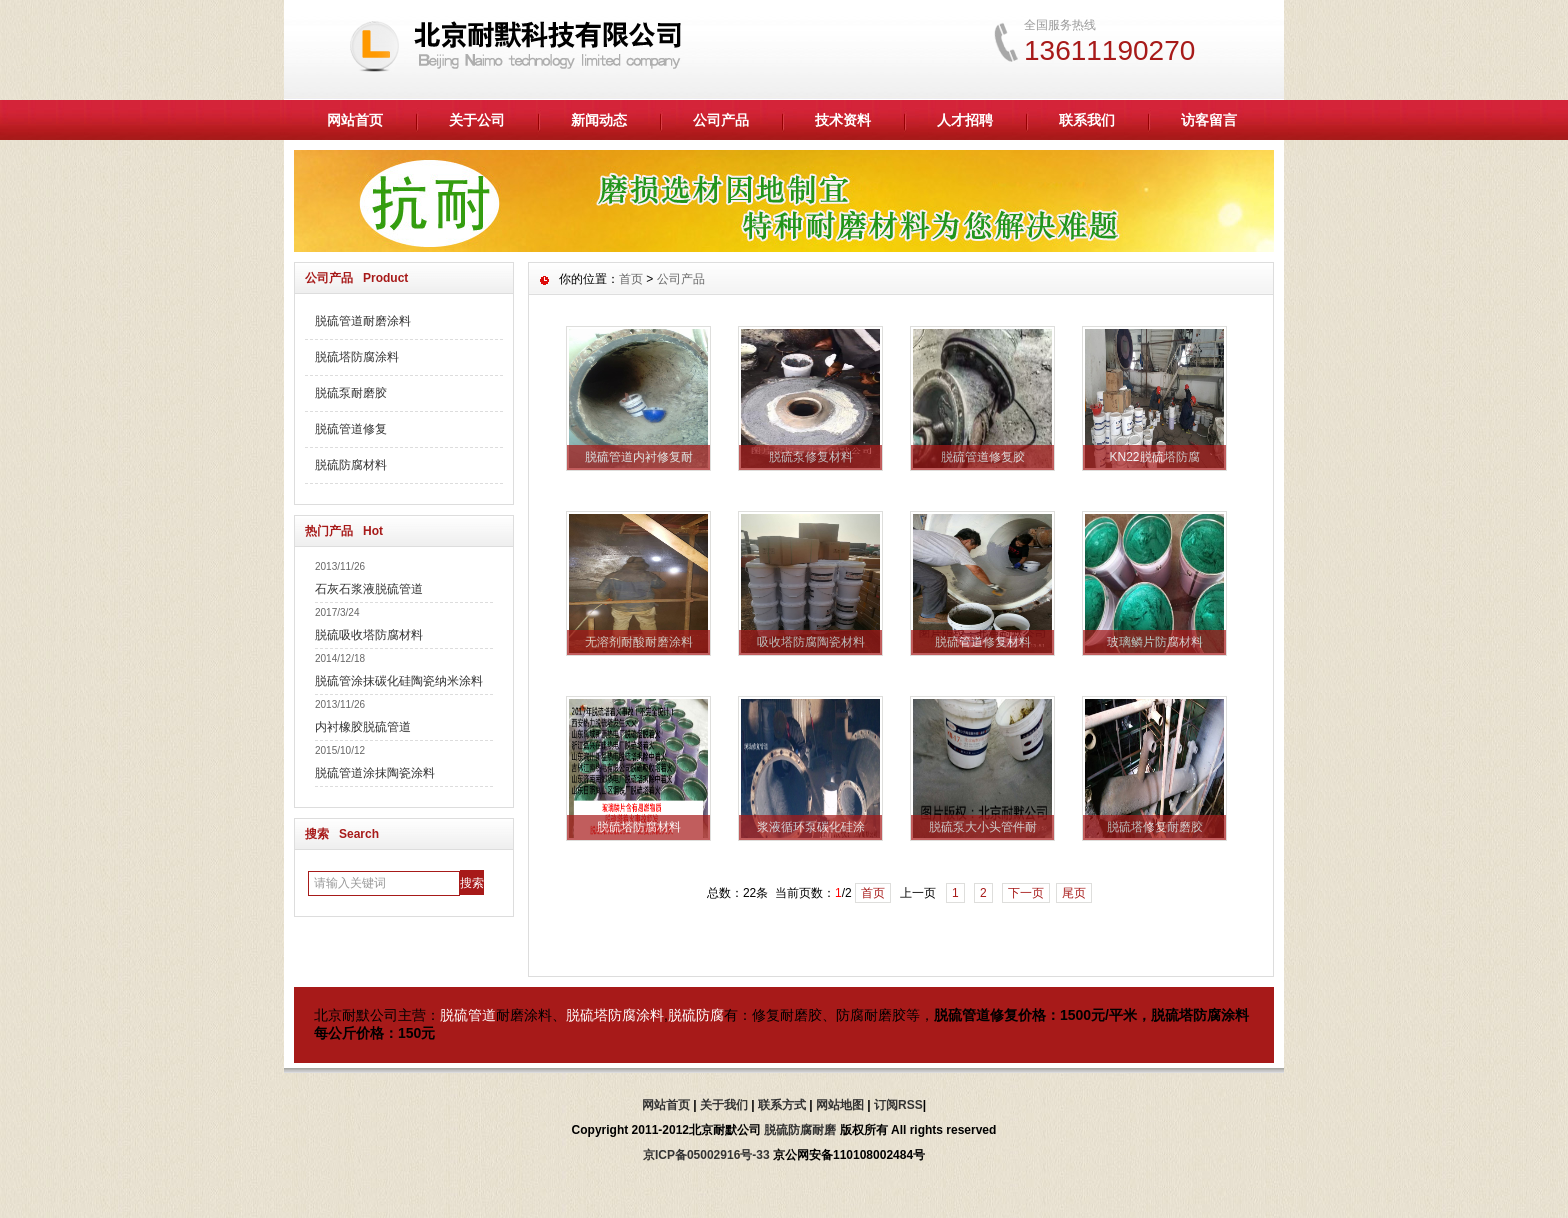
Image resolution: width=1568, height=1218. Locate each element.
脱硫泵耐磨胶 (351, 393)
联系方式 (782, 1105)
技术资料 (843, 120)
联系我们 (1087, 120)
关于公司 (477, 120)
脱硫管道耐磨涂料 (363, 321)
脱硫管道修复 (351, 429)
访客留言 (1209, 120)
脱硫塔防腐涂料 (357, 357)
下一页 (1026, 893)
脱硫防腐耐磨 (800, 1130)
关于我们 (724, 1105)
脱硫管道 (468, 1015)
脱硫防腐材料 (351, 465)
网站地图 (840, 1105)
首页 (631, 279)
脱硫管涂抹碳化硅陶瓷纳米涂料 (399, 681)
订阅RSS (898, 1105)
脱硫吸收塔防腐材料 (369, 635)
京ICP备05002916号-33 (706, 1155)
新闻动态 (599, 120)
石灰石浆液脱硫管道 (369, 589)
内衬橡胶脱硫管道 (363, 727)
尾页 (1074, 893)
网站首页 (355, 120)
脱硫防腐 (696, 1015)
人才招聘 (965, 120)
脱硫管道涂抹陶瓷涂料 (375, 773)
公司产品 (721, 120)
